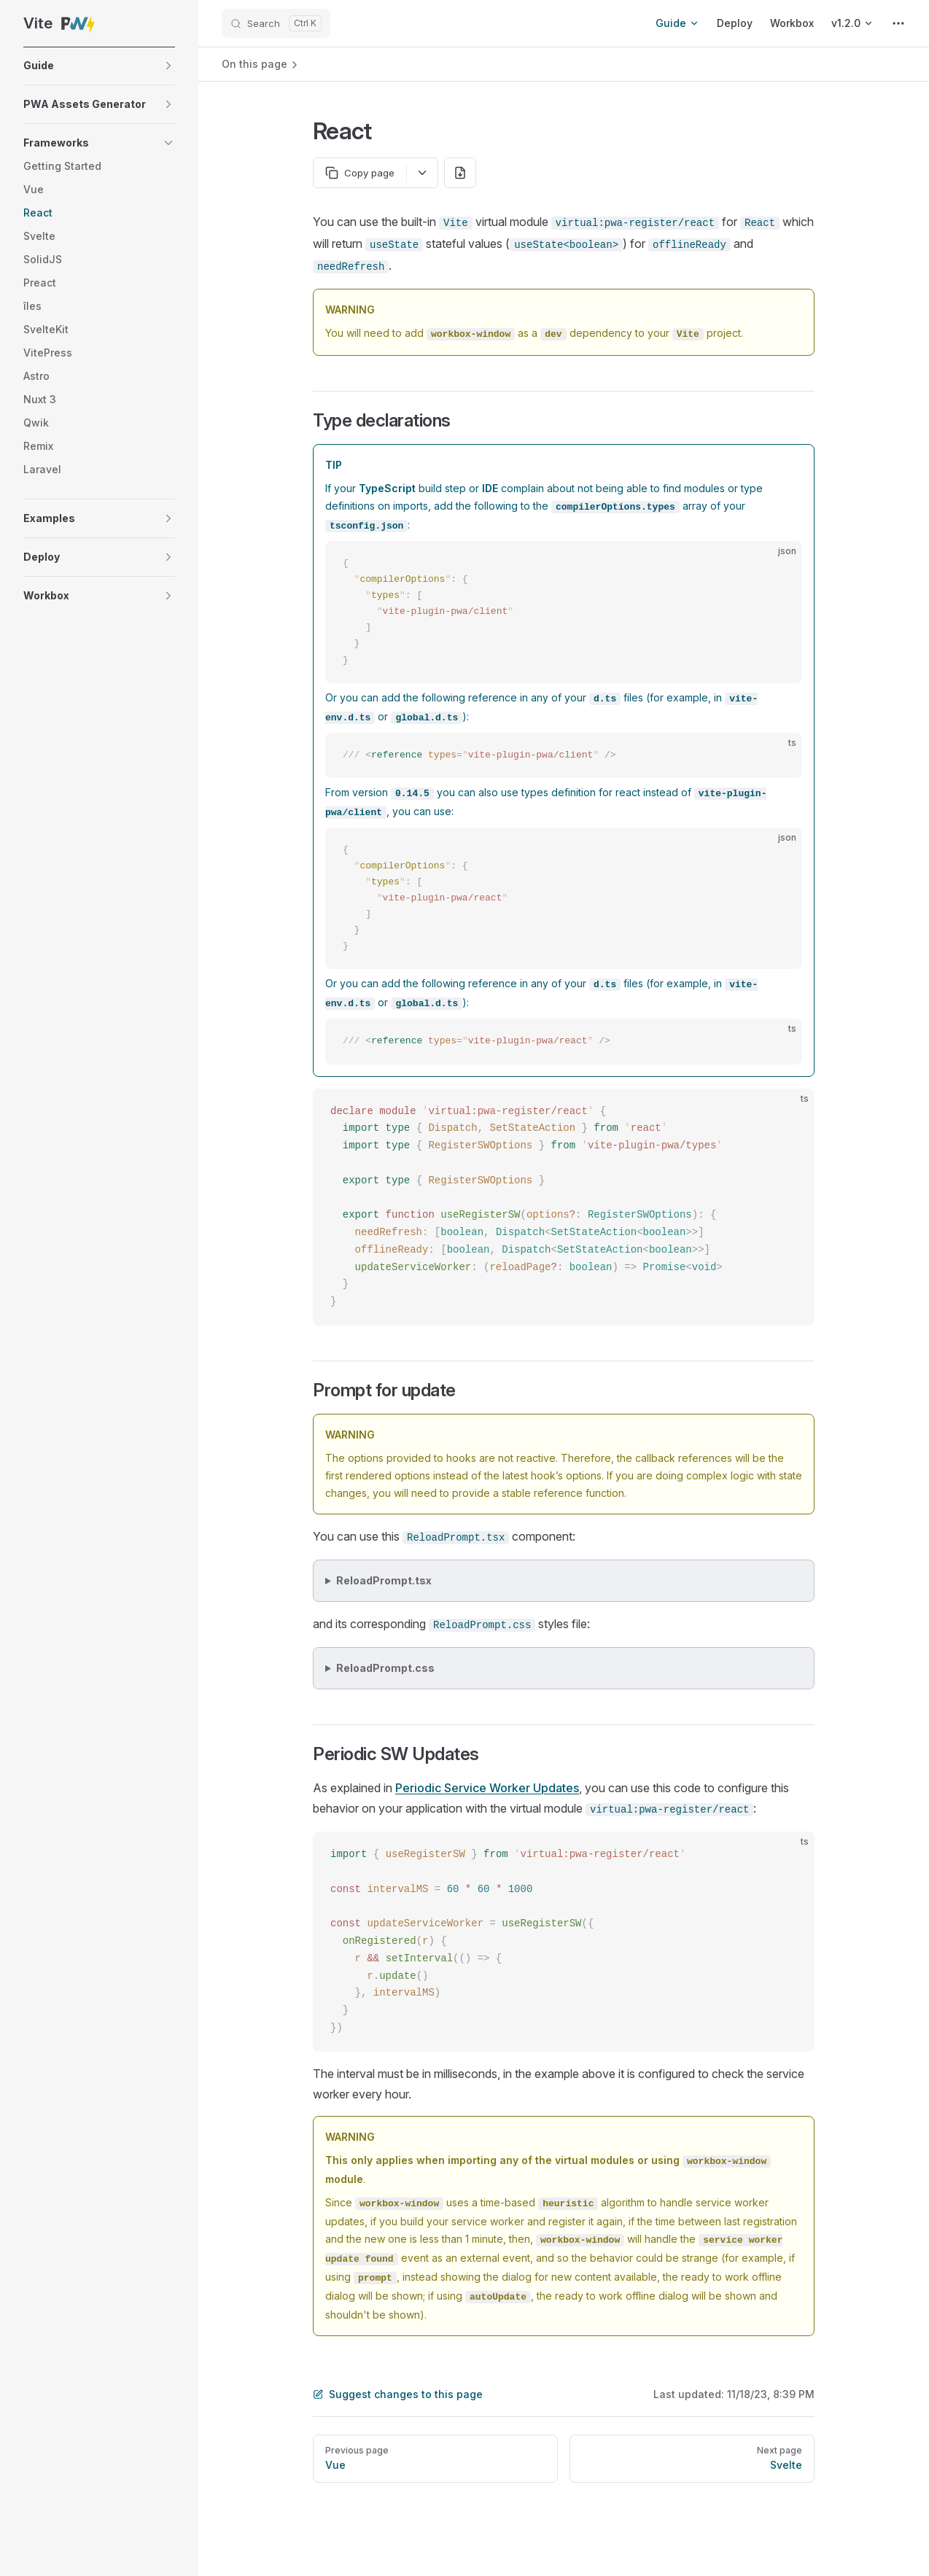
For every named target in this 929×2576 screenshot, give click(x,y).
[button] (99, 65)
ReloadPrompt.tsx (384, 1580)
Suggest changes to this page (398, 2394)
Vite (59, 23)
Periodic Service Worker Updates (487, 1788)
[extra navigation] (898, 23)
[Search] (276, 23)
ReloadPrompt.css (385, 1668)
